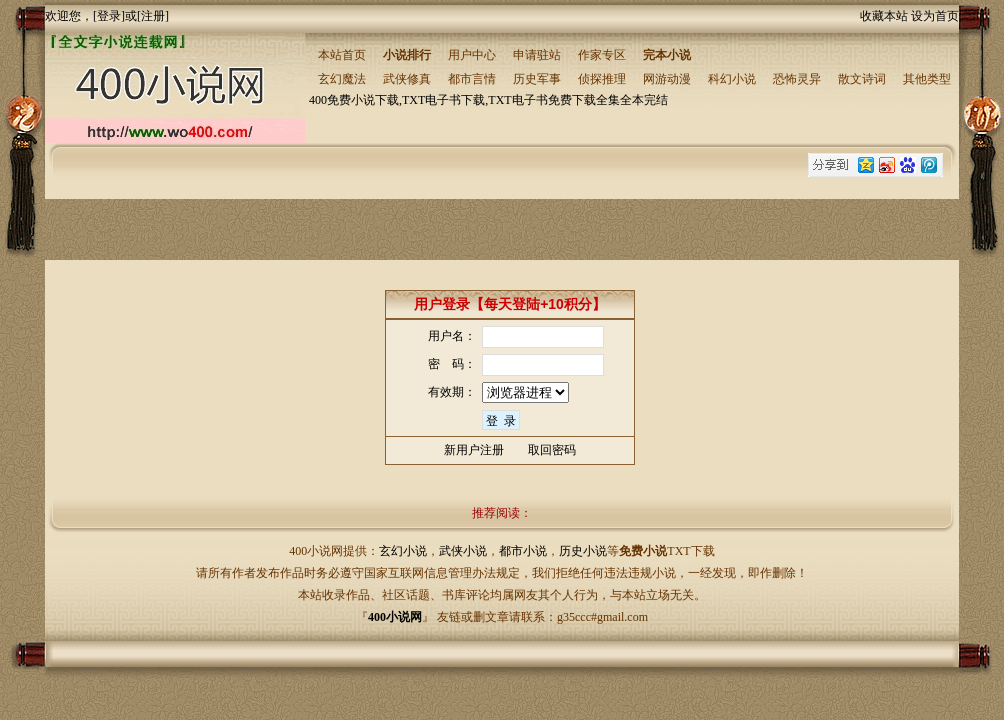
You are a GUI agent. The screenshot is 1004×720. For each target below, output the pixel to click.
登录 (109, 16)
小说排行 (407, 55)
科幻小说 (732, 79)
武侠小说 (463, 551)
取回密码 (552, 450)
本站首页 (342, 55)
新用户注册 (474, 450)
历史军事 (537, 79)
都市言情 (472, 79)
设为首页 (935, 16)
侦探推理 (602, 79)
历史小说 (583, 551)
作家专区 (602, 55)
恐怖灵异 (797, 79)
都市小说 (523, 551)
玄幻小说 (403, 551)
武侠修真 (407, 79)
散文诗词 (862, 79)
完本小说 (667, 55)
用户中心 (472, 55)
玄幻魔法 (342, 79)
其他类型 (927, 79)
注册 (153, 16)
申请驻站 (537, 55)
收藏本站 (884, 16)
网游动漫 (667, 79)
